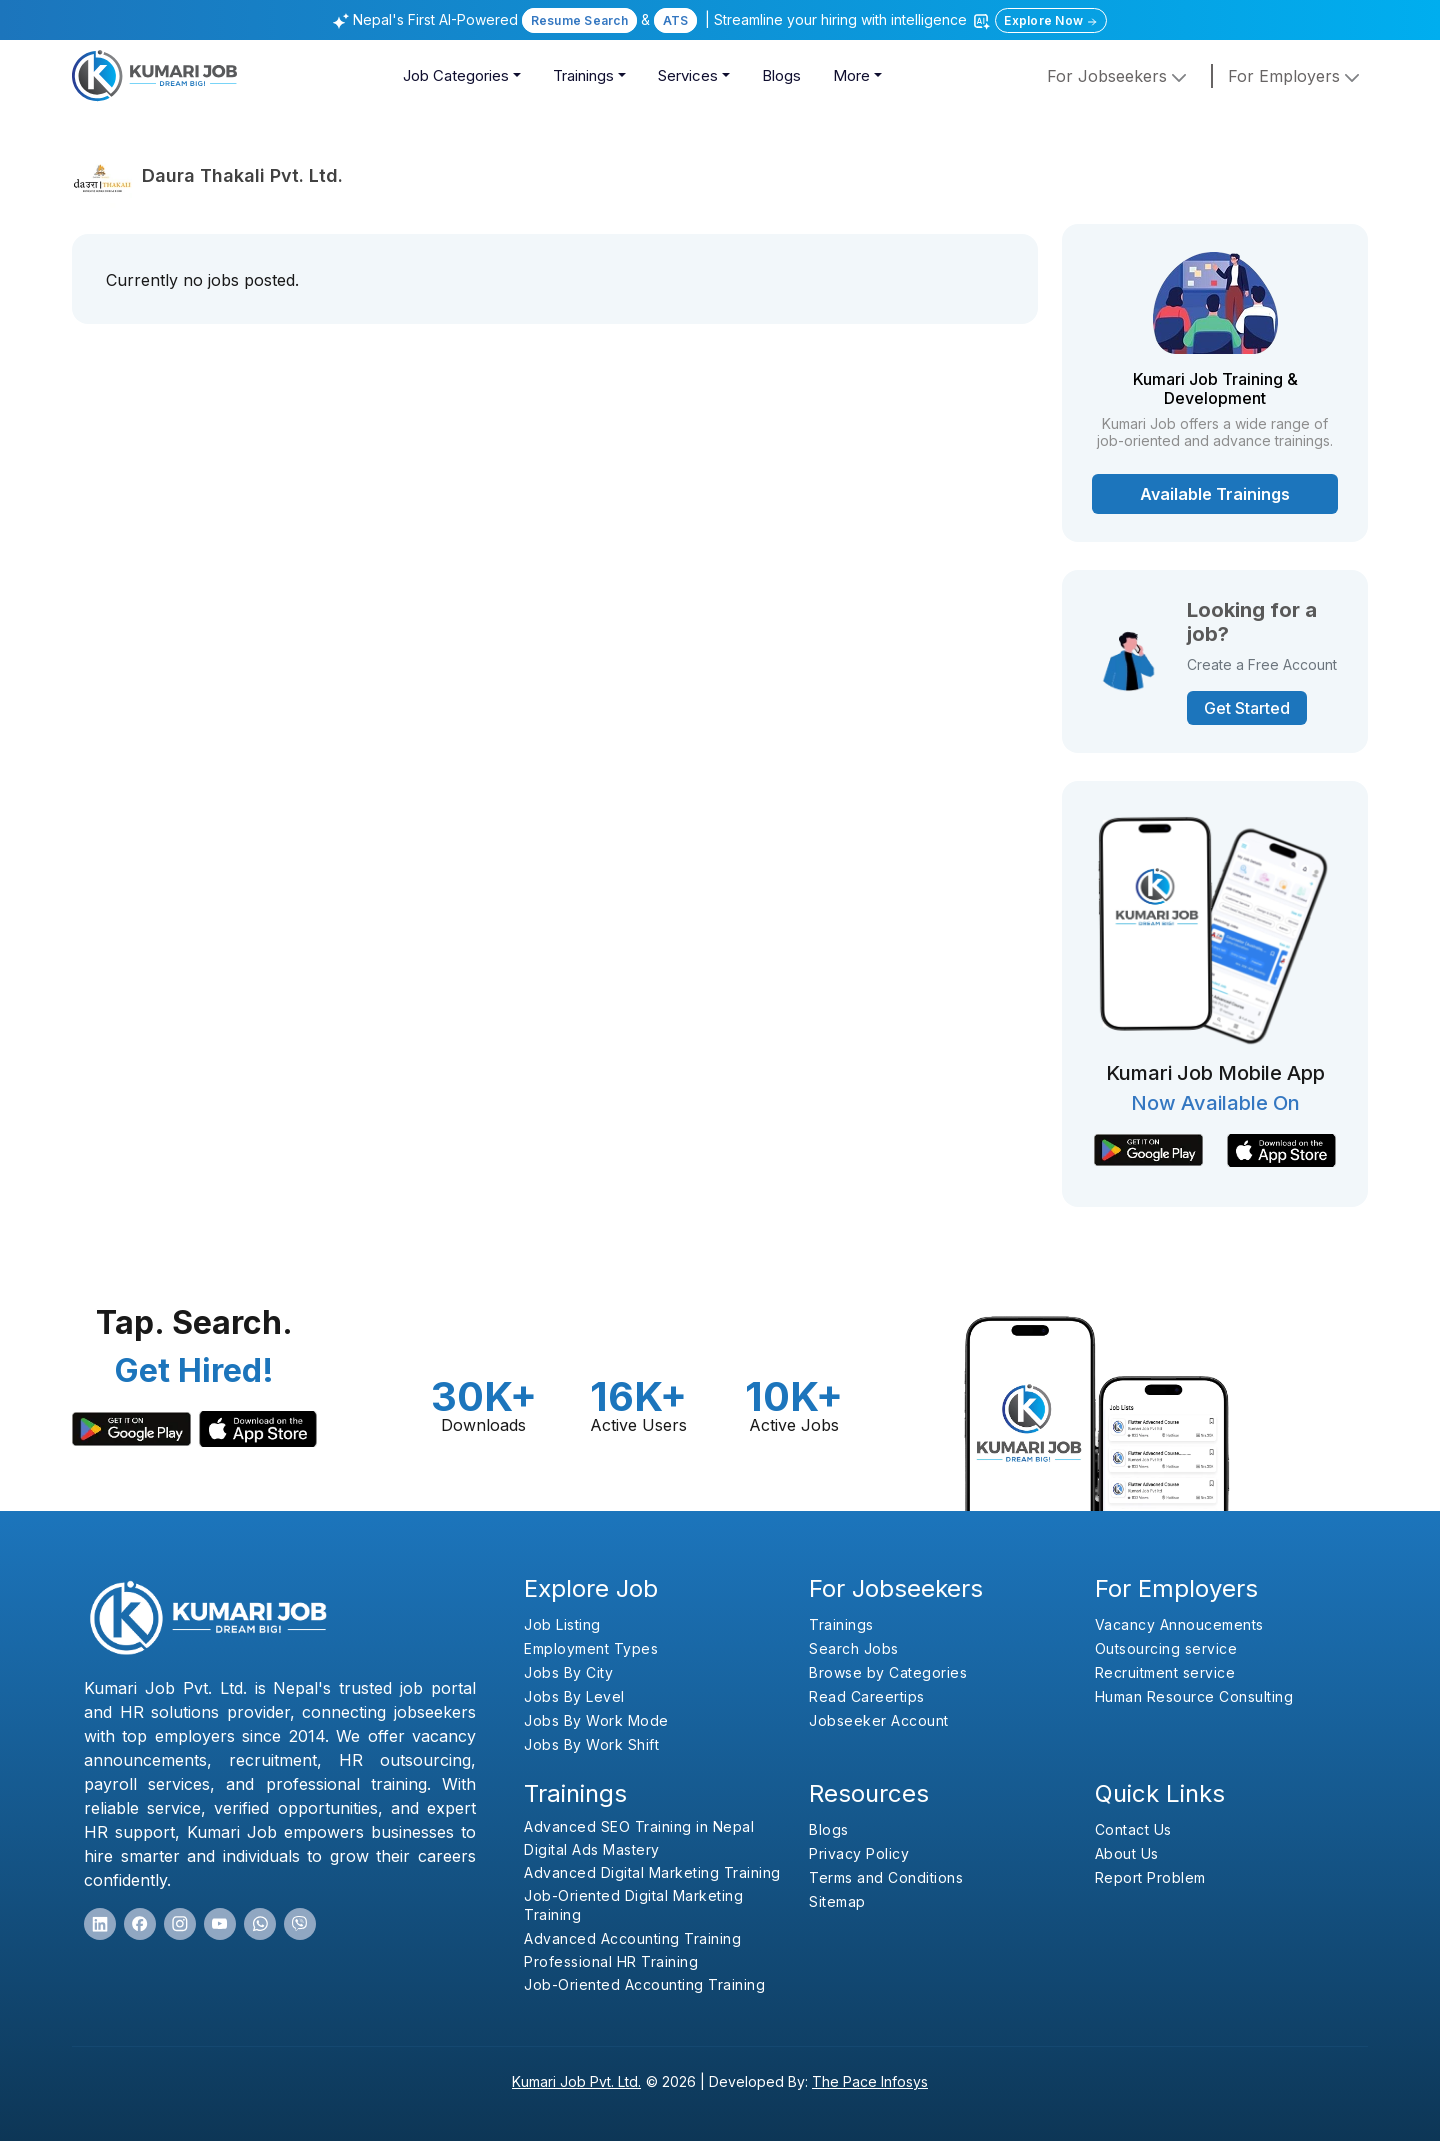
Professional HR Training (611, 1961)
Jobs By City (568, 1672)
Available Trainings (1215, 494)
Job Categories (456, 75)
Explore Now (1051, 20)
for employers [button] (1296, 76)
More (851, 75)
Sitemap (837, 1901)
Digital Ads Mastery (592, 1849)
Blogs (781, 75)
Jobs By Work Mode (596, 1720)
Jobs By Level (574, 1696)
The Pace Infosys (870, 2081)
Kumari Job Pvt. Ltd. (576, 2081)
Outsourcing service (1166, 1648)
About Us (1127, 1853)
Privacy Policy (859, 1853)
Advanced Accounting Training (632, 1938)
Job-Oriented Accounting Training (644, 1984)
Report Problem (1150, 1877)
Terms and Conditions (886, 1877)
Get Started (1247, 708)
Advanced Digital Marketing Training (652, 1872)
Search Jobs (854, 1648)
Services (688, 75)
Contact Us (1133, 1829)
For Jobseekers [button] (1119, 76)
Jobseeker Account (879, 1720)
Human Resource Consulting (1194, 1696)
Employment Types (591, 1648)
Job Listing (562, 1624)
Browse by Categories (888, 1672)
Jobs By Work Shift (591, 1744)
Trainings (583, 75)
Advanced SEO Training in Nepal (639, 1826)
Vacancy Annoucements (1179, 1624)
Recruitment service (1165, 1672)
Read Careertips (867, 1696)
